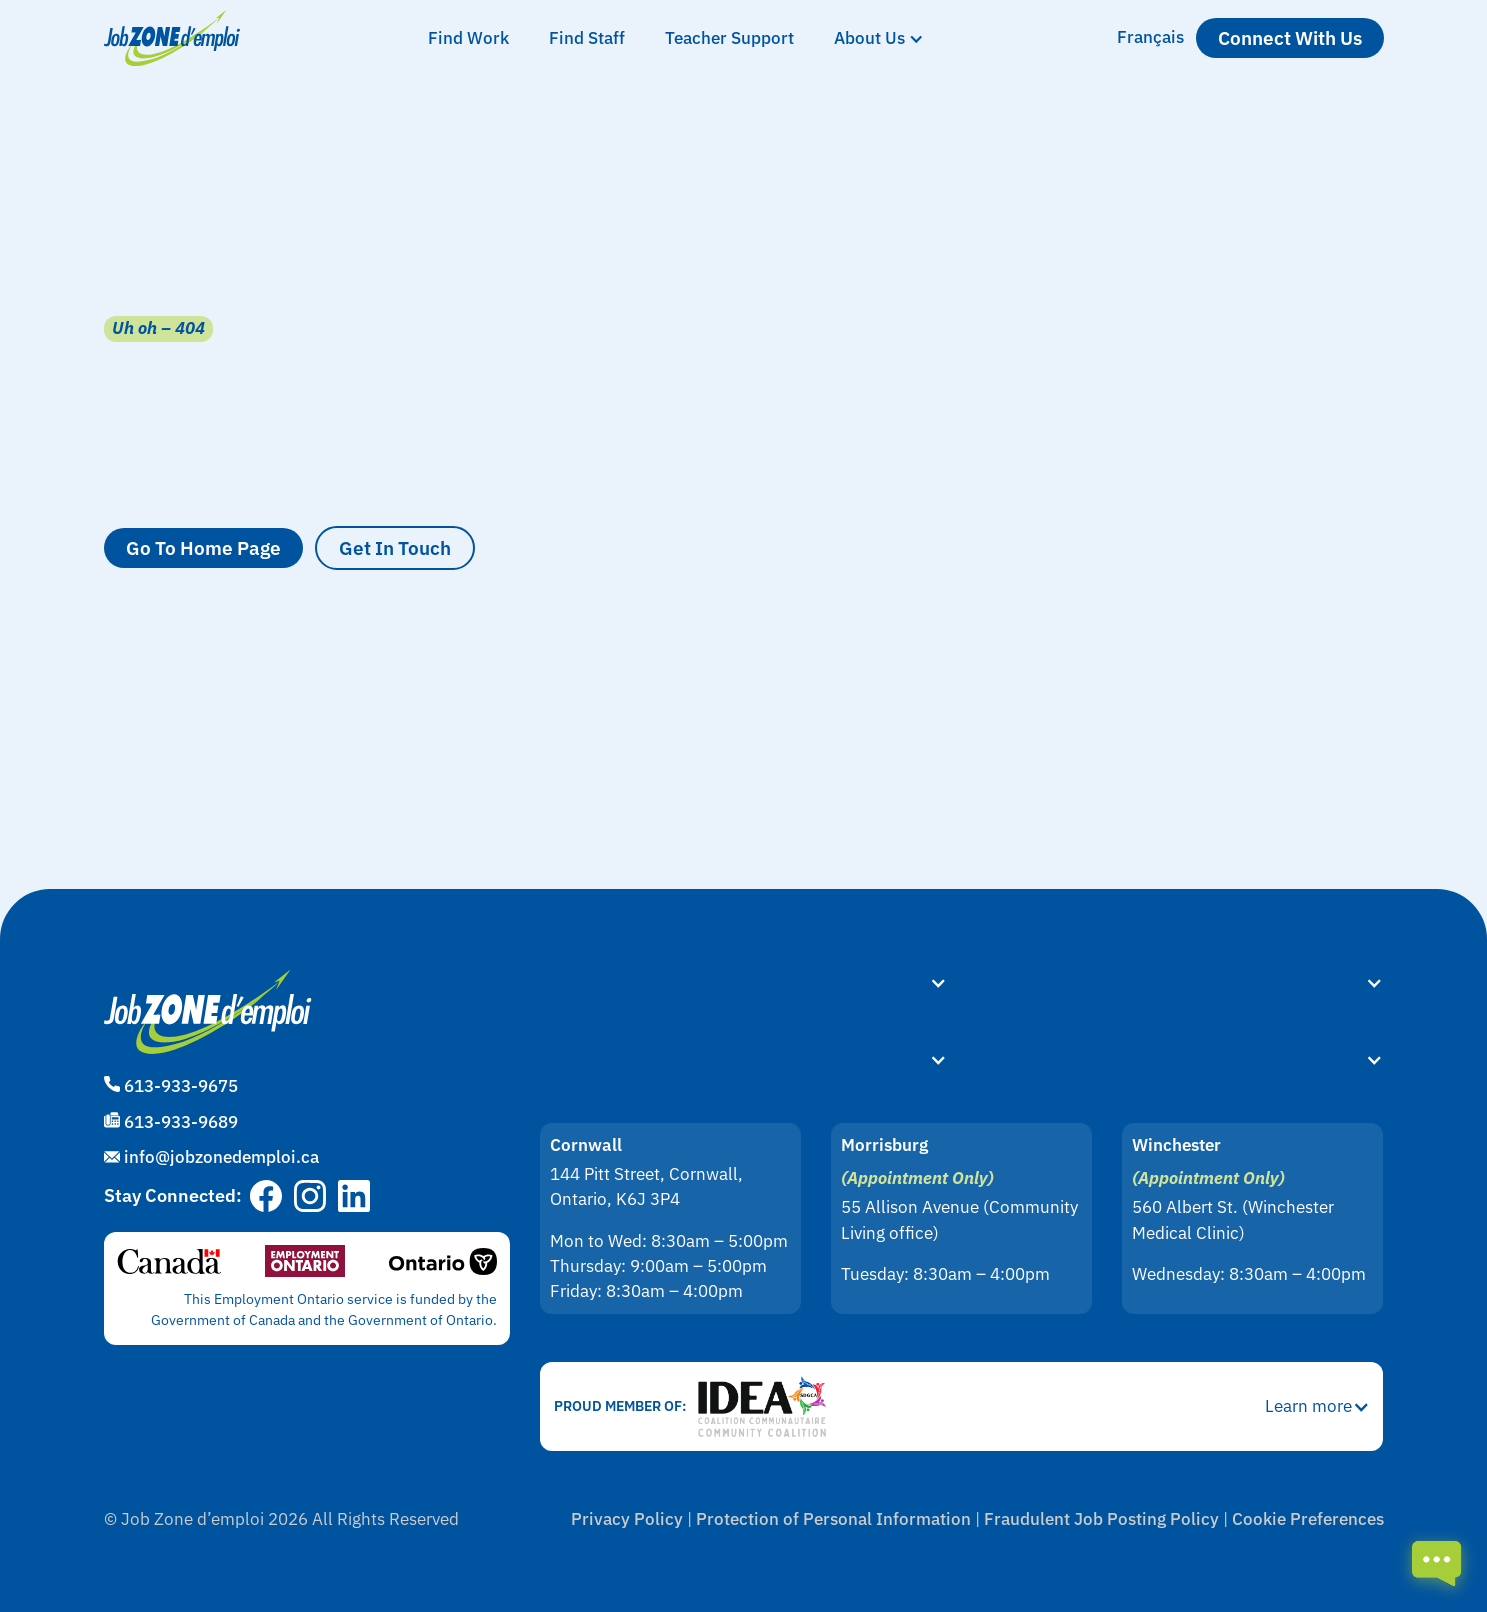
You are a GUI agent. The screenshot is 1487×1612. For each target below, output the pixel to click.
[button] (879, 38)
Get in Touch (395, 547)
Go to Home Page (203, 547)
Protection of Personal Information (833, 1519)
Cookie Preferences (1308, 1519)
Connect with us (1290, 37)
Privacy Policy (627, 1519)
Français (1150, 37)
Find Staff (587, 38)
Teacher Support (729, 38)
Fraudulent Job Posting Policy (1101, 1519)
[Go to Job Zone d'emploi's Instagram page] (310, 1196)
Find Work (468, 38)
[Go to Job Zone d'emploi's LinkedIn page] (354, 1196)
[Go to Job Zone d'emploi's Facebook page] (266, 1196)
